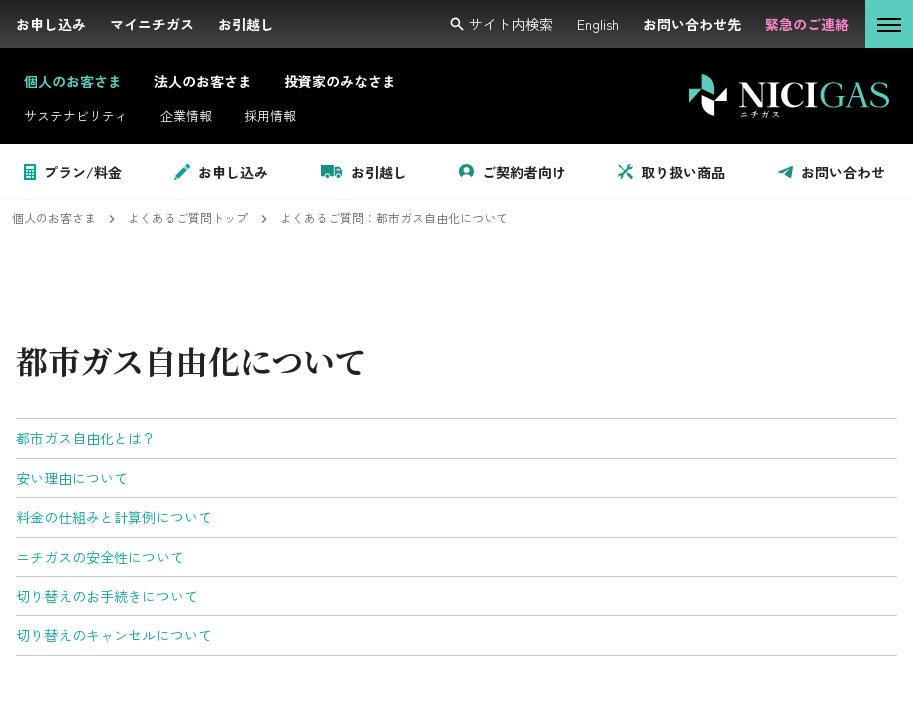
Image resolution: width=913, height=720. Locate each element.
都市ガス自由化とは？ (86, 438)
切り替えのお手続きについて (107, 596)
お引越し (364, 172)
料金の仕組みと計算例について (114, 517)
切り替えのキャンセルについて (114, 635)
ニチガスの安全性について (100, 557)
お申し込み (221, 172)
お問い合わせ (831, 172)
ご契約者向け (512, 172)
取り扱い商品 (671, 172)
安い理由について (72, 478)
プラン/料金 (73, 172)
